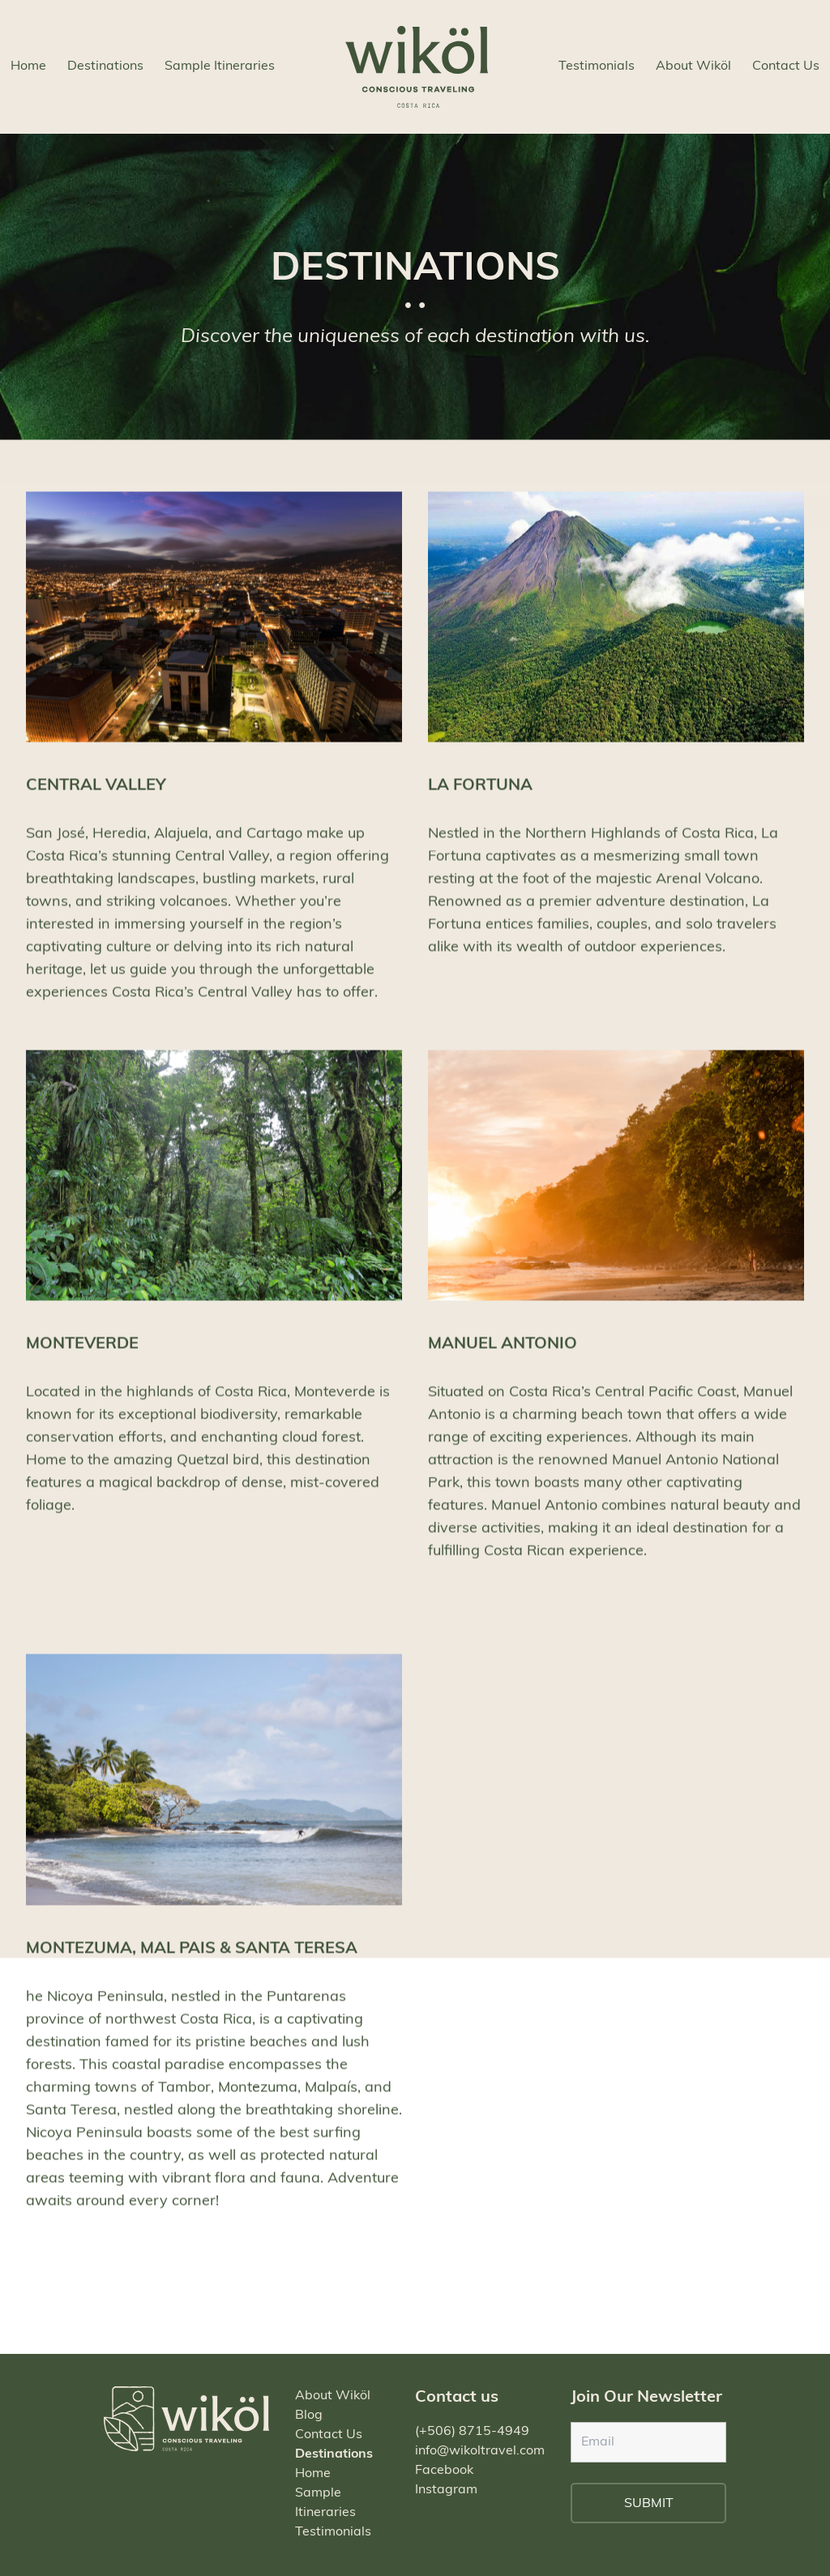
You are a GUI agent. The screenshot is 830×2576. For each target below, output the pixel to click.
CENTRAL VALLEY (96, 798)
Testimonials (596, 66)
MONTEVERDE (82, 1358)
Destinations (105, 66)
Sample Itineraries (220, 66)
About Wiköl (693, 66)
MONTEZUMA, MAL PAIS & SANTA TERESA (191, 1961)
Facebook (444, 2470)
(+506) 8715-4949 (472, 2431)
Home (28, 66)
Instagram (446, 2490)
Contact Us (785, 66)
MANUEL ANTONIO (502, 1358)
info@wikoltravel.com (480, 2451)
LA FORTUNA (480, 798)
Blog (309, 2415)
